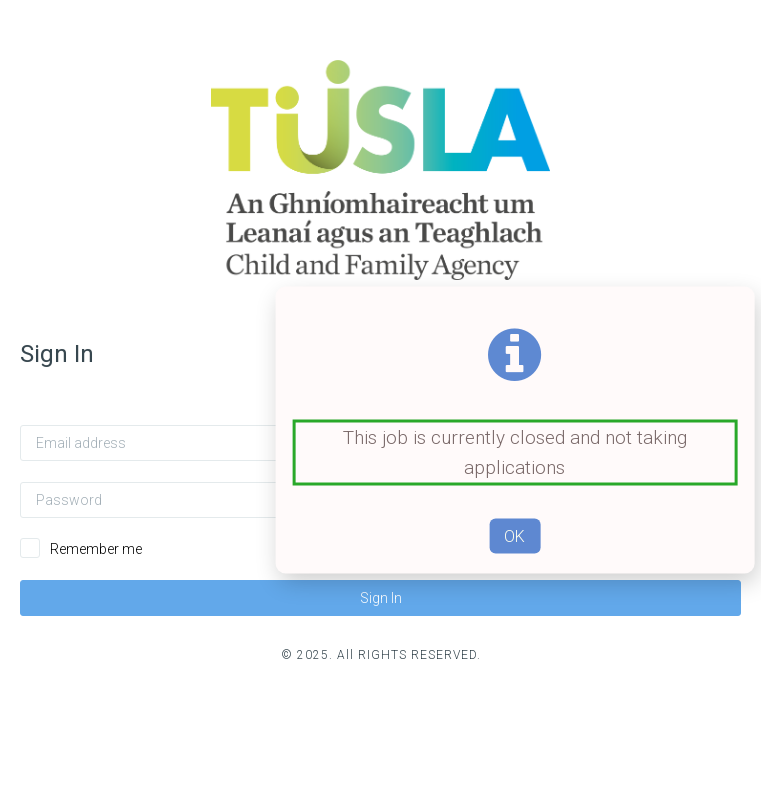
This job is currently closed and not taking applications (515, 452)
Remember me (96, 549)
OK (514, 535)
